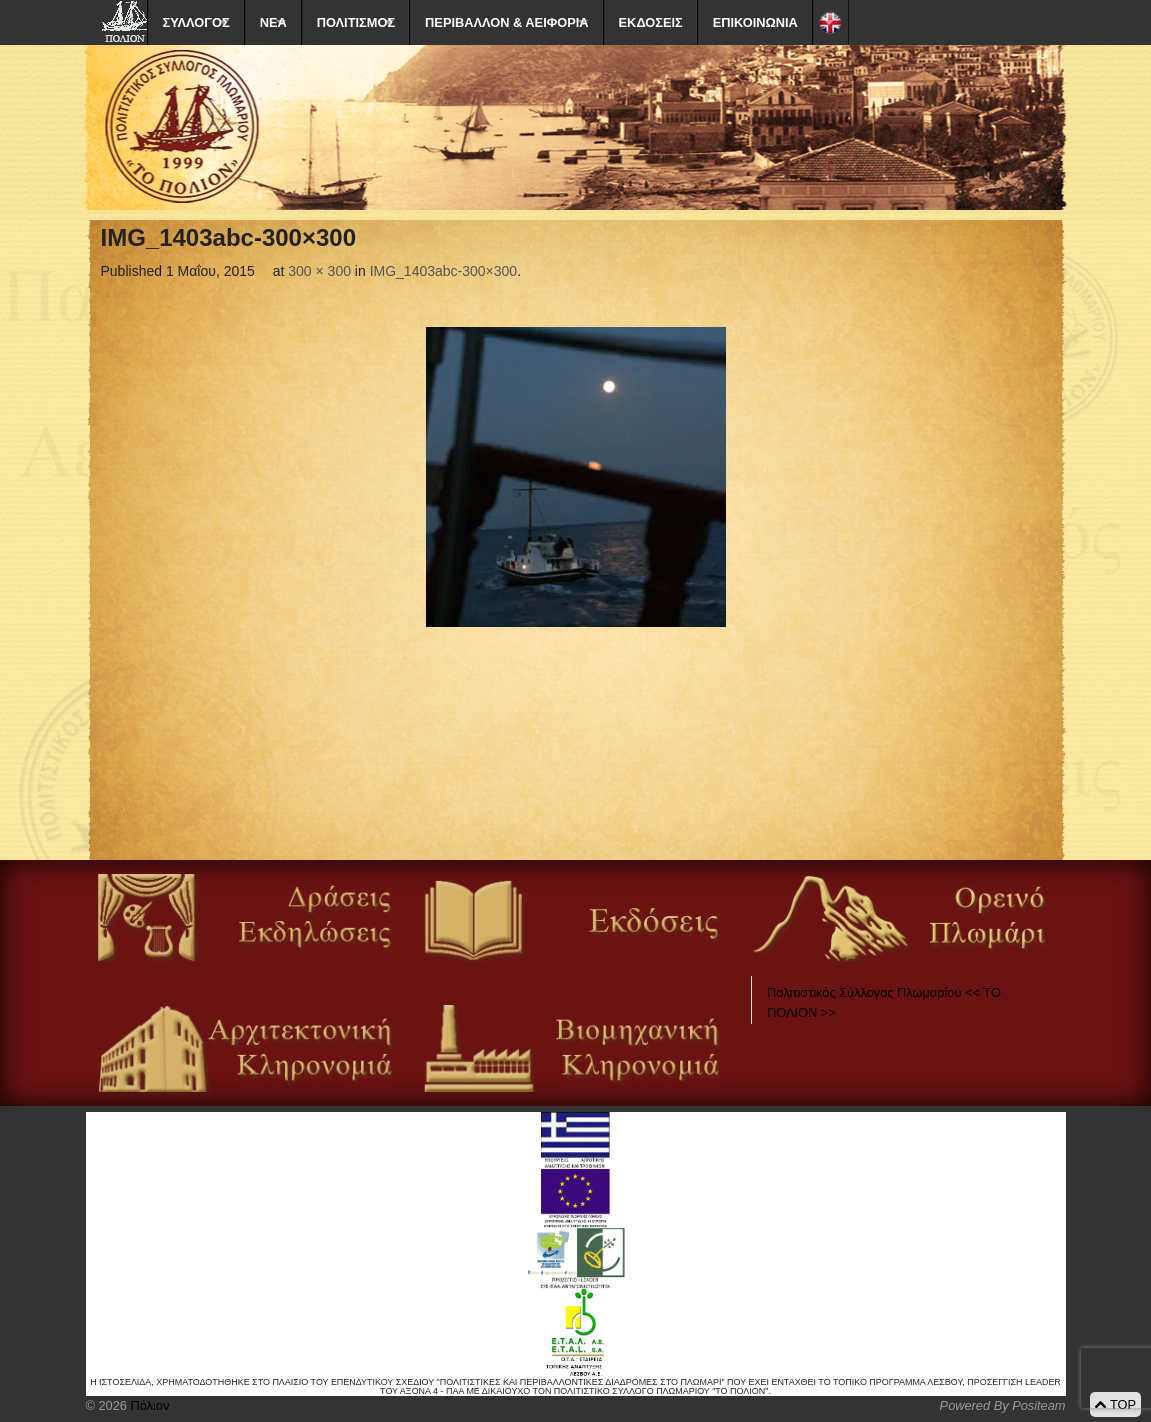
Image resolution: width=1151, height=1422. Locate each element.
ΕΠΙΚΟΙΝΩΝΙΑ (755, 22)
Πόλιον (148, 1405)
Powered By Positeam (1003, 1405)
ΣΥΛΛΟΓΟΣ (196, 22)
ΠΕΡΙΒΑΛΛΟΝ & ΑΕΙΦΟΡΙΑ (506, 22)
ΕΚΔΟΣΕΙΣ (651, 22)
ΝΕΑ (273, 22)
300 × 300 (319, 271)
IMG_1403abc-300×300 (444, 271)
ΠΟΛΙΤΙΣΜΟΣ (356, 22)
